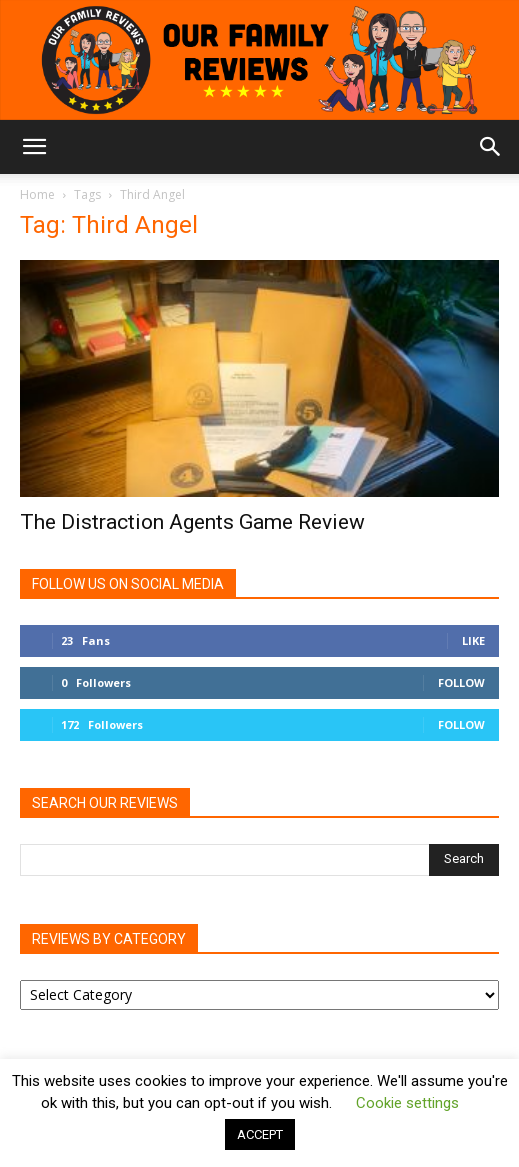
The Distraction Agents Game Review (192, 522)
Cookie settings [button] (407, 1103)
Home (37, 194)
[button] (34, 147)
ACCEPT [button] (260, 1134)
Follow (461, 682)
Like (473, 640)
